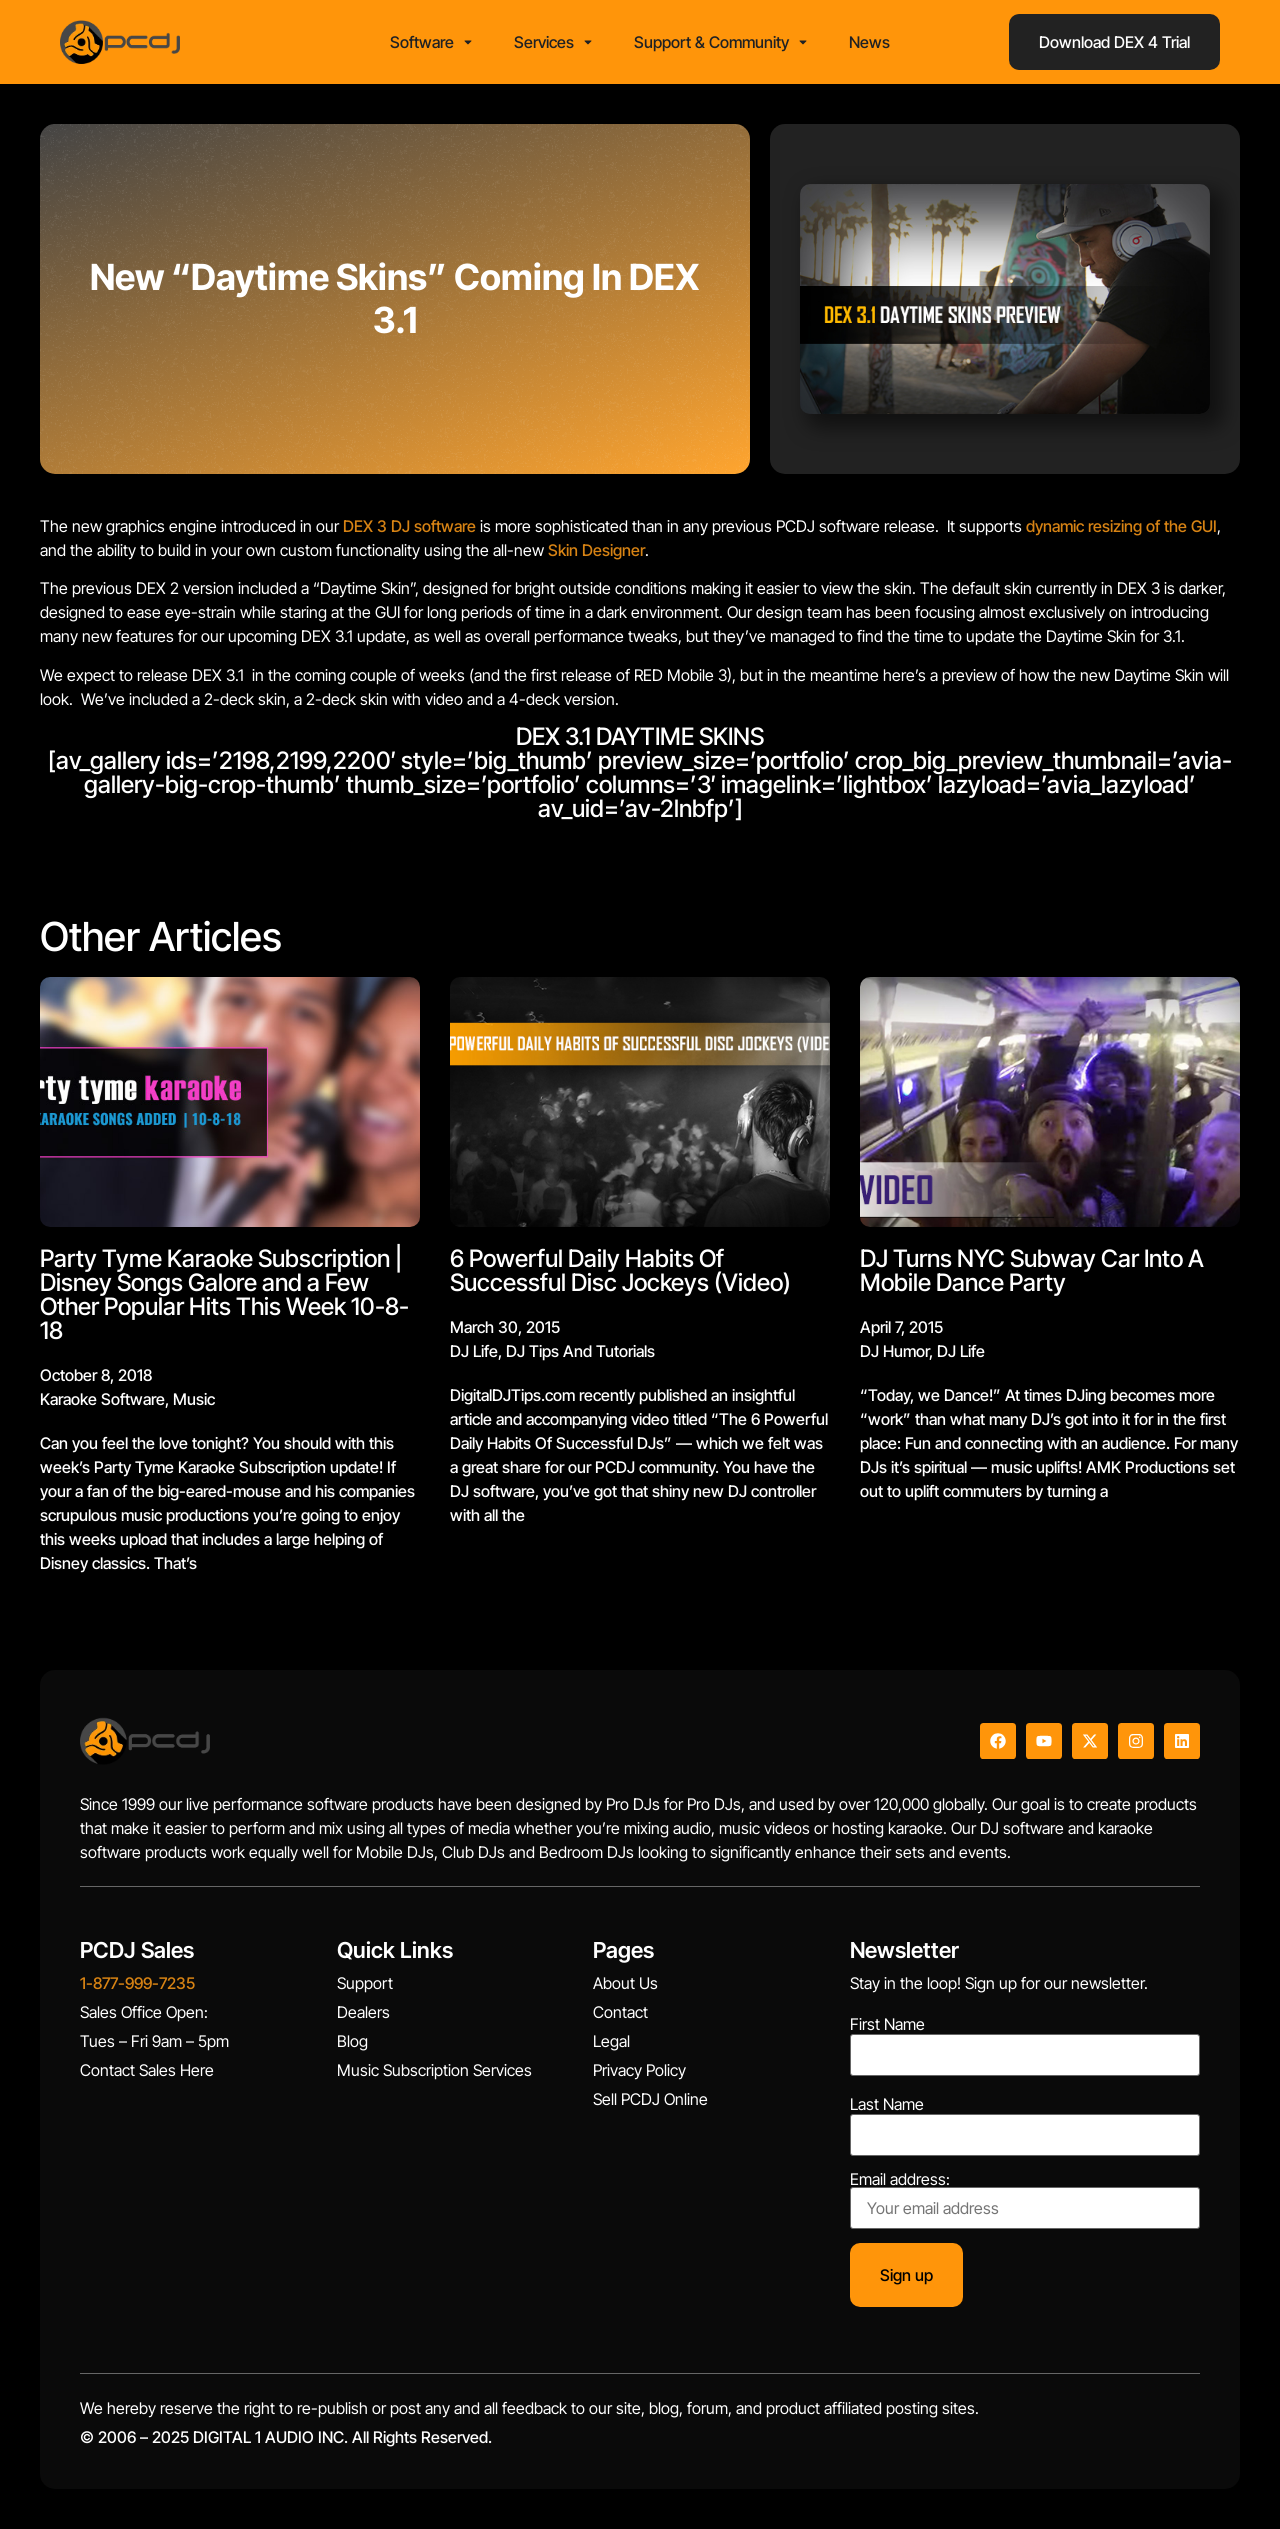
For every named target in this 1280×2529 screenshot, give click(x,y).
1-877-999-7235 (137, 1983)
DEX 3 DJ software (409, 526)
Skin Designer (596, 550)
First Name (887, 2024)
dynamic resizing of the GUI (1121, 526)
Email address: (1025, 2200)
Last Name (887, 2104)
